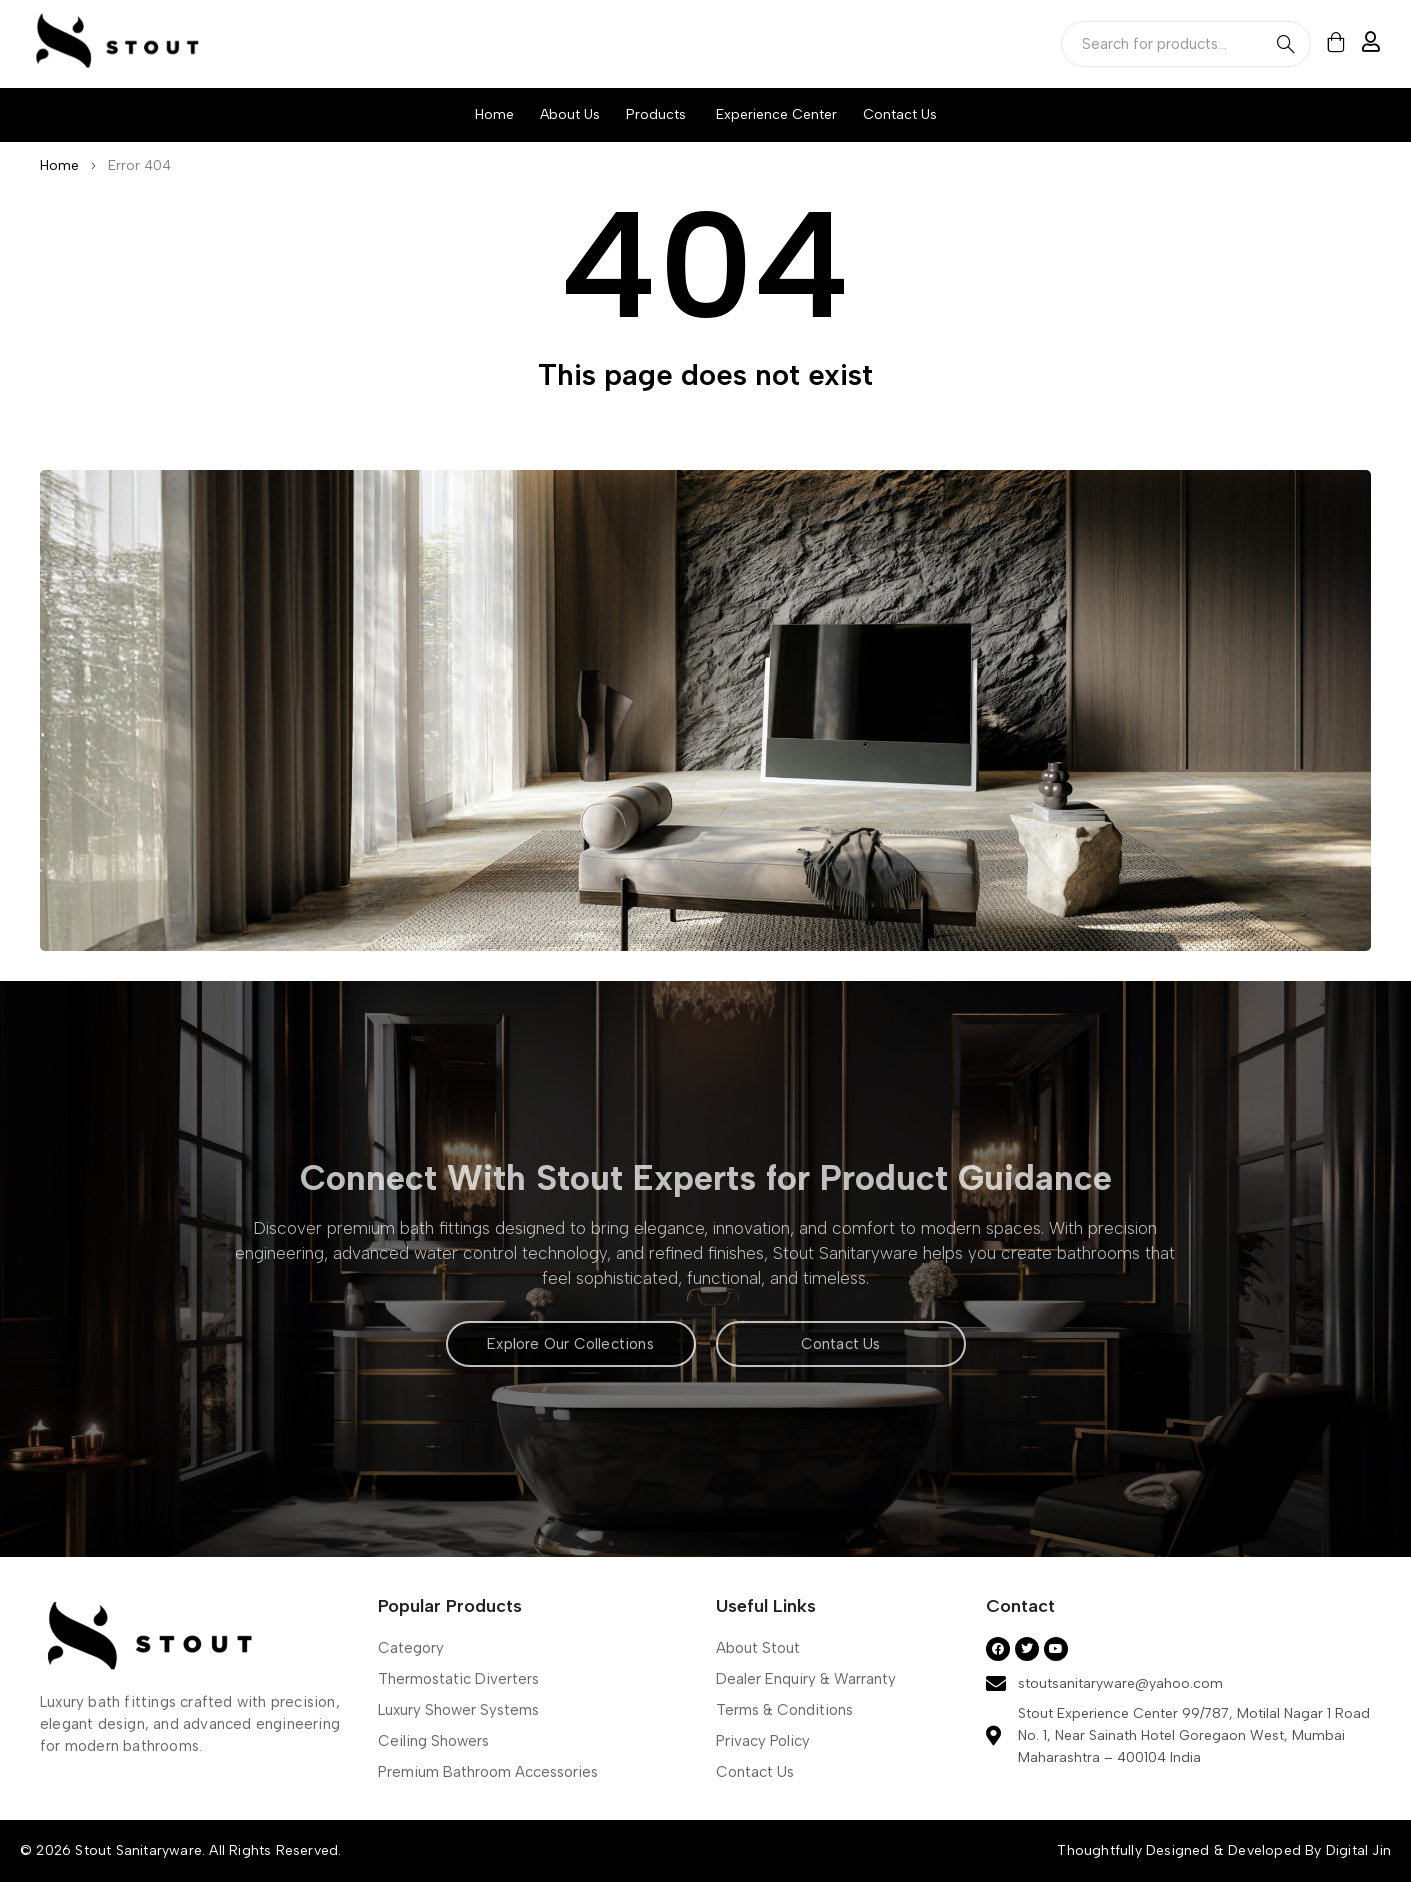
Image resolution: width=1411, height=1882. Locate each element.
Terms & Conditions (784, 1710)
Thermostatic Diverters (458, 1679)
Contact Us (755, 1772)
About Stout (758, 1648)
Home (59, 165)
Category (411, 1648)
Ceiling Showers (433, 1741)
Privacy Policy (763, 1741)
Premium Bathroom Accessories (488, 1772)
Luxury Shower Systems (458, 1710)
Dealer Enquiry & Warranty (806, 1679)
